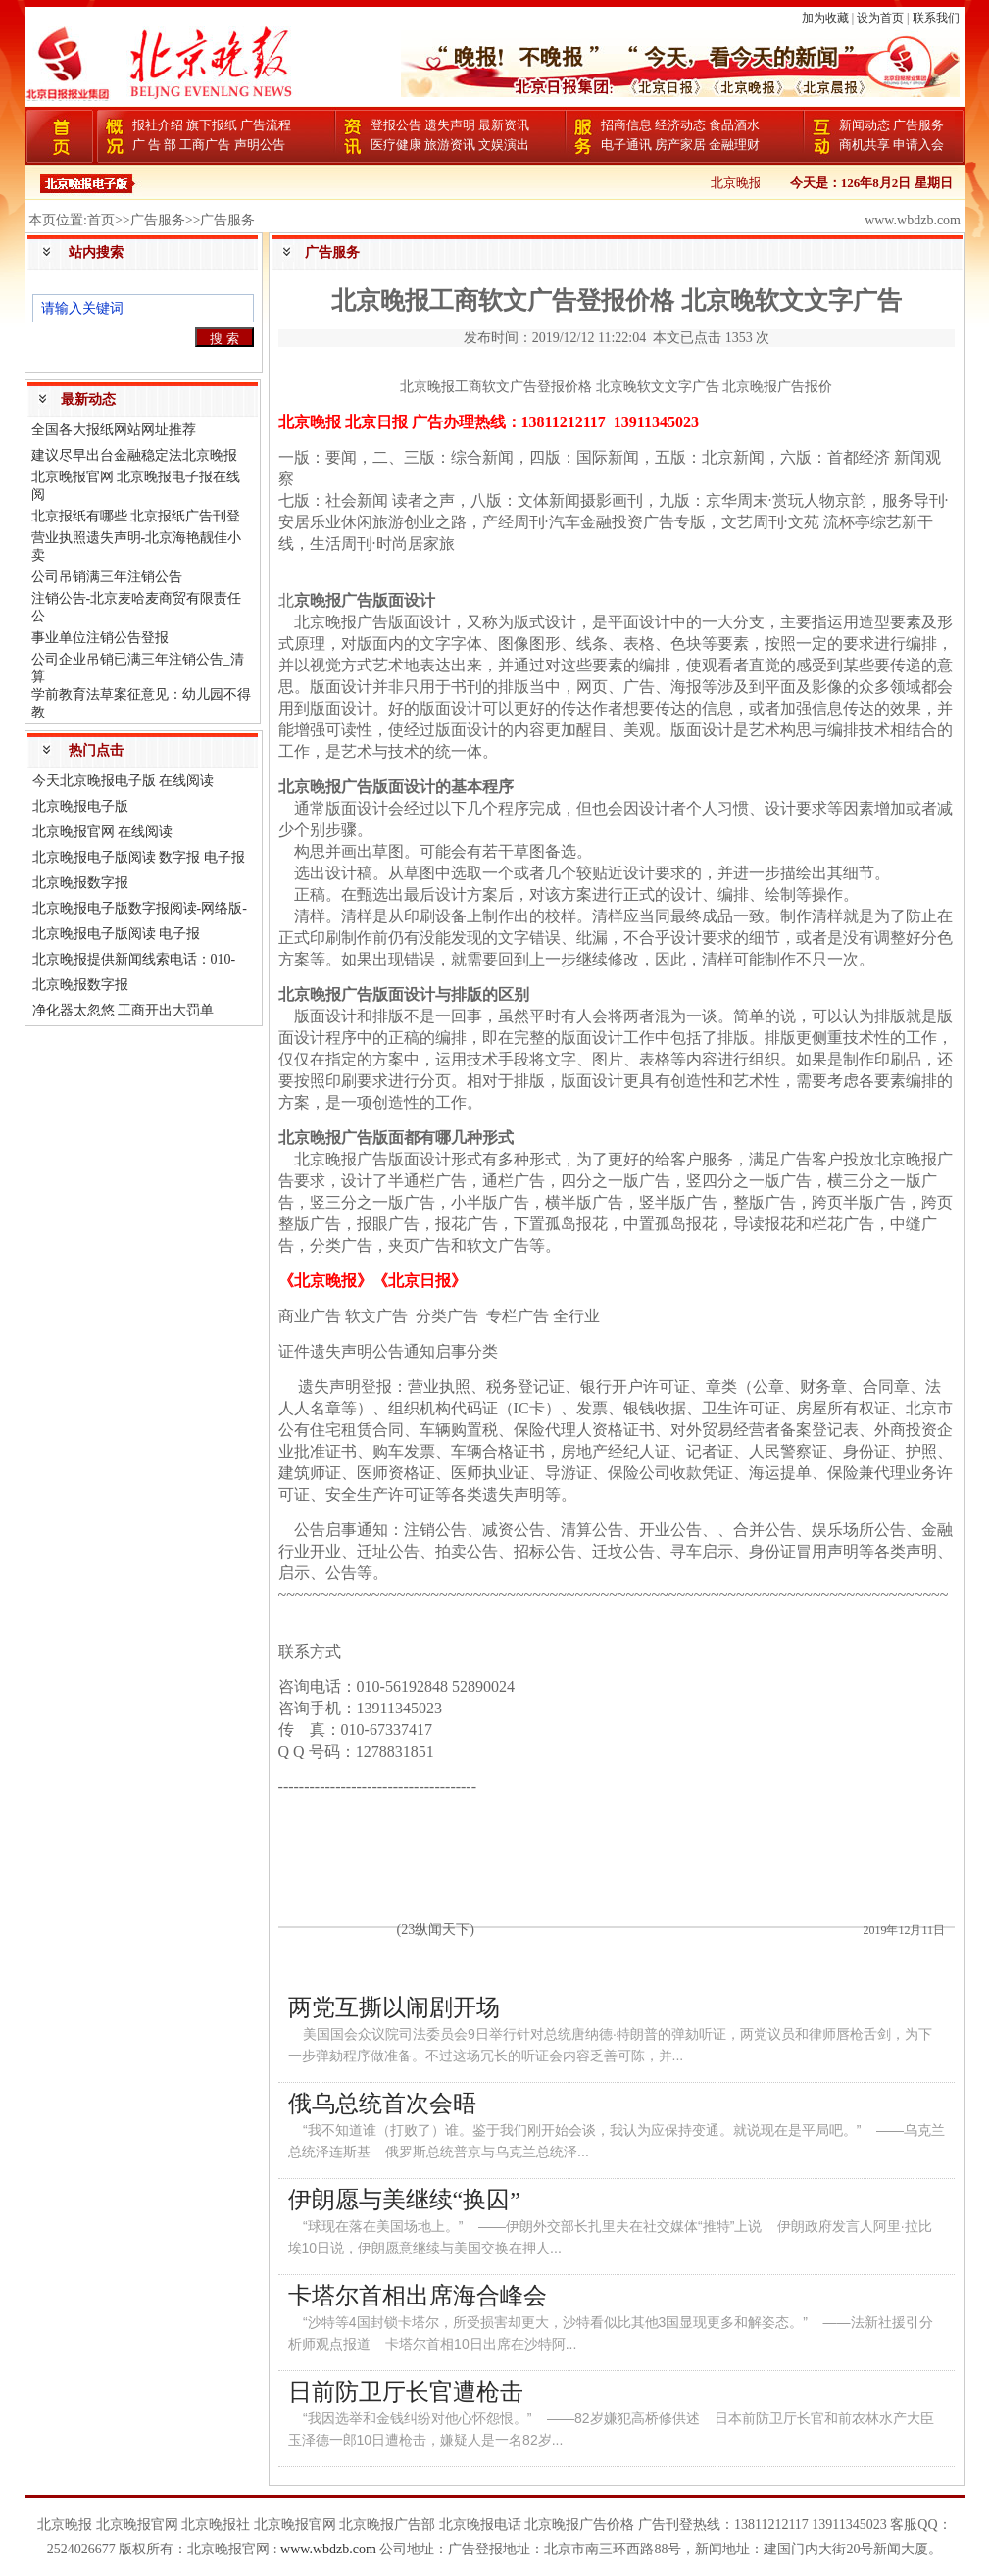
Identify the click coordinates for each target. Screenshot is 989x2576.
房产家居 (680, 144)
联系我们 (936, 18)
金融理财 (734, 144)
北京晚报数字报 (80, 882)
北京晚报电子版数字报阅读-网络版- (139, 908)
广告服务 (918, 125)
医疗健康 (396, 144)
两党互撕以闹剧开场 (394, 2007)
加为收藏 (825, 18)
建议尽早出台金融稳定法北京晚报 (134, 455)
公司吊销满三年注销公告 (106, 577)
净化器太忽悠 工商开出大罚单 (123, 1010)
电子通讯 (626, 144)
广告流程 (265, 125)
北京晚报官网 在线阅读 (102, 831)
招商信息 (626, 125)
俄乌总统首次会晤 (382, 2103)
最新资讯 (503, 125)
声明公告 (259, 144)
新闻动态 (864, 125)
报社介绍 (157, 125)
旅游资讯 (449, 144)
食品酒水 (734, 125)
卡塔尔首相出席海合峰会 (417, 2295)
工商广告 (204, 144)
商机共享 (864, 144)
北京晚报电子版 (80, 806)
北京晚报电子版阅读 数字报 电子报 (138, 857)
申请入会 (918, 144)
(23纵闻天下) (435, 1929)
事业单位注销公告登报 (100, 637)
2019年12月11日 (904, 1930)
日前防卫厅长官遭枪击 (405, 2391)
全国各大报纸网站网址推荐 (113, 429)
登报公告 (396, 125)
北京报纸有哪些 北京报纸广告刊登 (136, 516)
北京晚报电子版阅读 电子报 (116, 933)
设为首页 (880, 18)
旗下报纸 (211, 125)
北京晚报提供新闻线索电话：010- (134, 959)
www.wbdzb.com (328, 2549)
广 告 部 (154, 144)
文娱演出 (503, 144)
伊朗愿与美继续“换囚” (404, 2199)
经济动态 (680, 125)
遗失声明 (449, 125)
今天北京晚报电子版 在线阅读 (123, 780)
